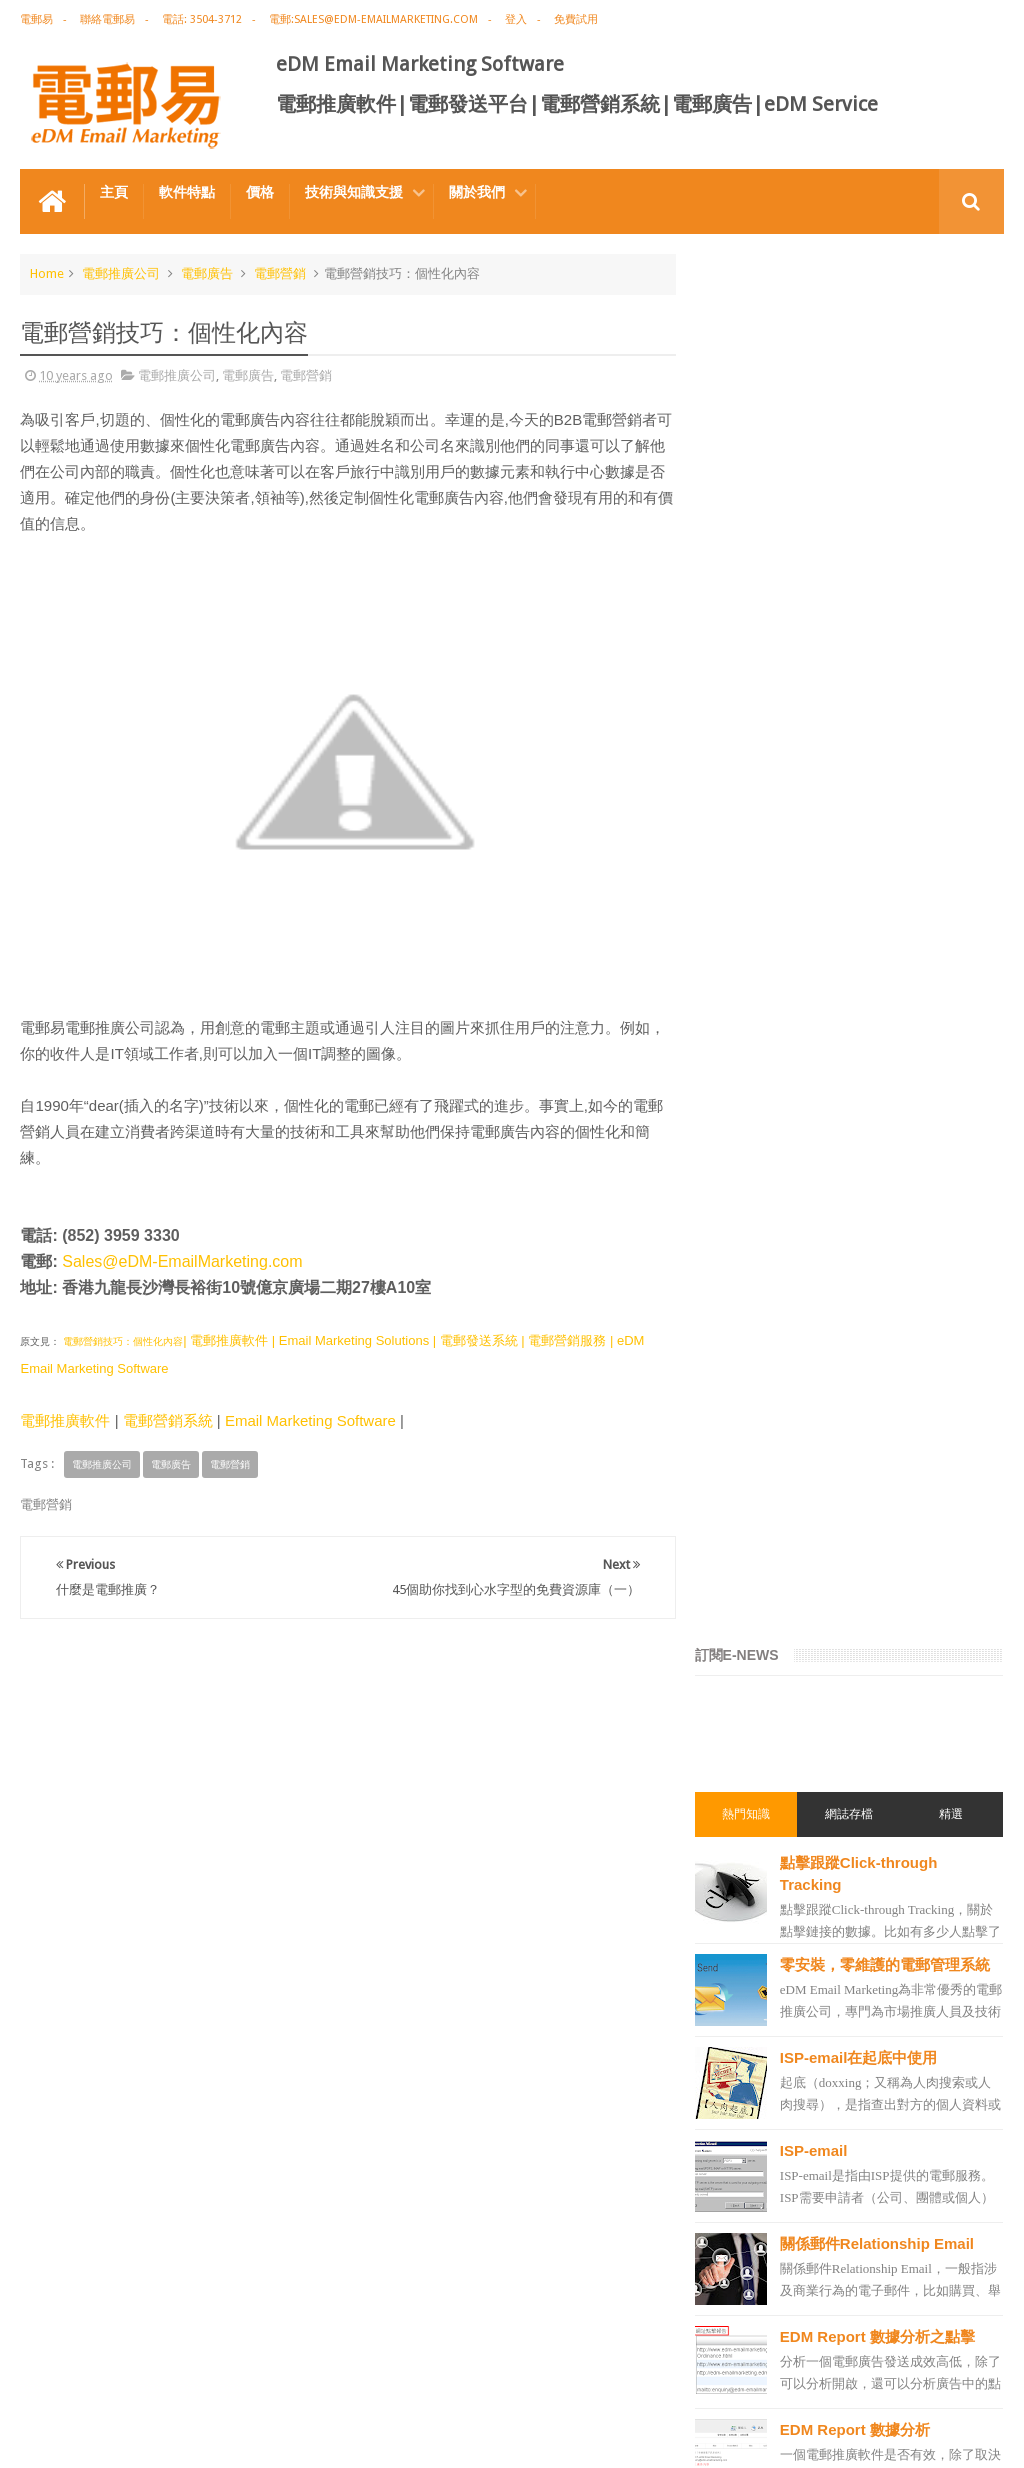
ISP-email (828, 768)
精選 (954, 423)
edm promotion (767, 2133)
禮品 (512, 2301)
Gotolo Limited (190, 2436)
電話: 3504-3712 (202, 19)
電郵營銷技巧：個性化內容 (121, 1341)
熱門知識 (758, 423)
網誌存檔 (856, 423)
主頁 (114, 192)
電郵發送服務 (759, 2025)
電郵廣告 (207, 273)
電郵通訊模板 (759, 1773)
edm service (755, 2097)
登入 (516, 19)
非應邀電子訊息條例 (777, 2169)
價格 (260, 192)
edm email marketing (781, 1701)
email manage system (783, 2061)
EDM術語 (747, 1413)
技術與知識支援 (354, 192)
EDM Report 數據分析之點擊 (891, 954)
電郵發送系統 (759, 1809)
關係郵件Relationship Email (891, 861)
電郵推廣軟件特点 (84, 2376)
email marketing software (793, 1557)
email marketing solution (792, 1665)
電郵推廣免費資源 (771, 1485)
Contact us (953, 2376)
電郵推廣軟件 (65, 1420)
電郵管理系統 (759, 1881)
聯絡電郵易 (107, 19)
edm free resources (776, 2205)
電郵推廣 (747, 1377)
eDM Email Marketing (943, 2436)
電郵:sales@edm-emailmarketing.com (373, 19)
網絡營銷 (747, 1449)
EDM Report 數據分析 (869, 1047)
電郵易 (36, 19)
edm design (754, 1629)
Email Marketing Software (310, 1420)
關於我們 (477, 192)
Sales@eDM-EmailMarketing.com (182, 1261)
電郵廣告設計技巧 (216, 2376)
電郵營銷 (280, 273)
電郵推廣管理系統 (771, 1917)
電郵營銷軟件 (759, 1845)
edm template (760, 1989)
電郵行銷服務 (759, 1737)
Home (47, 273)
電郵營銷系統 (168, 1420)
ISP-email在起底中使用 (873, 675)
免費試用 (576, 19)
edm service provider (780, 1953)
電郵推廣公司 (121, 273)
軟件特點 (187, 192)
